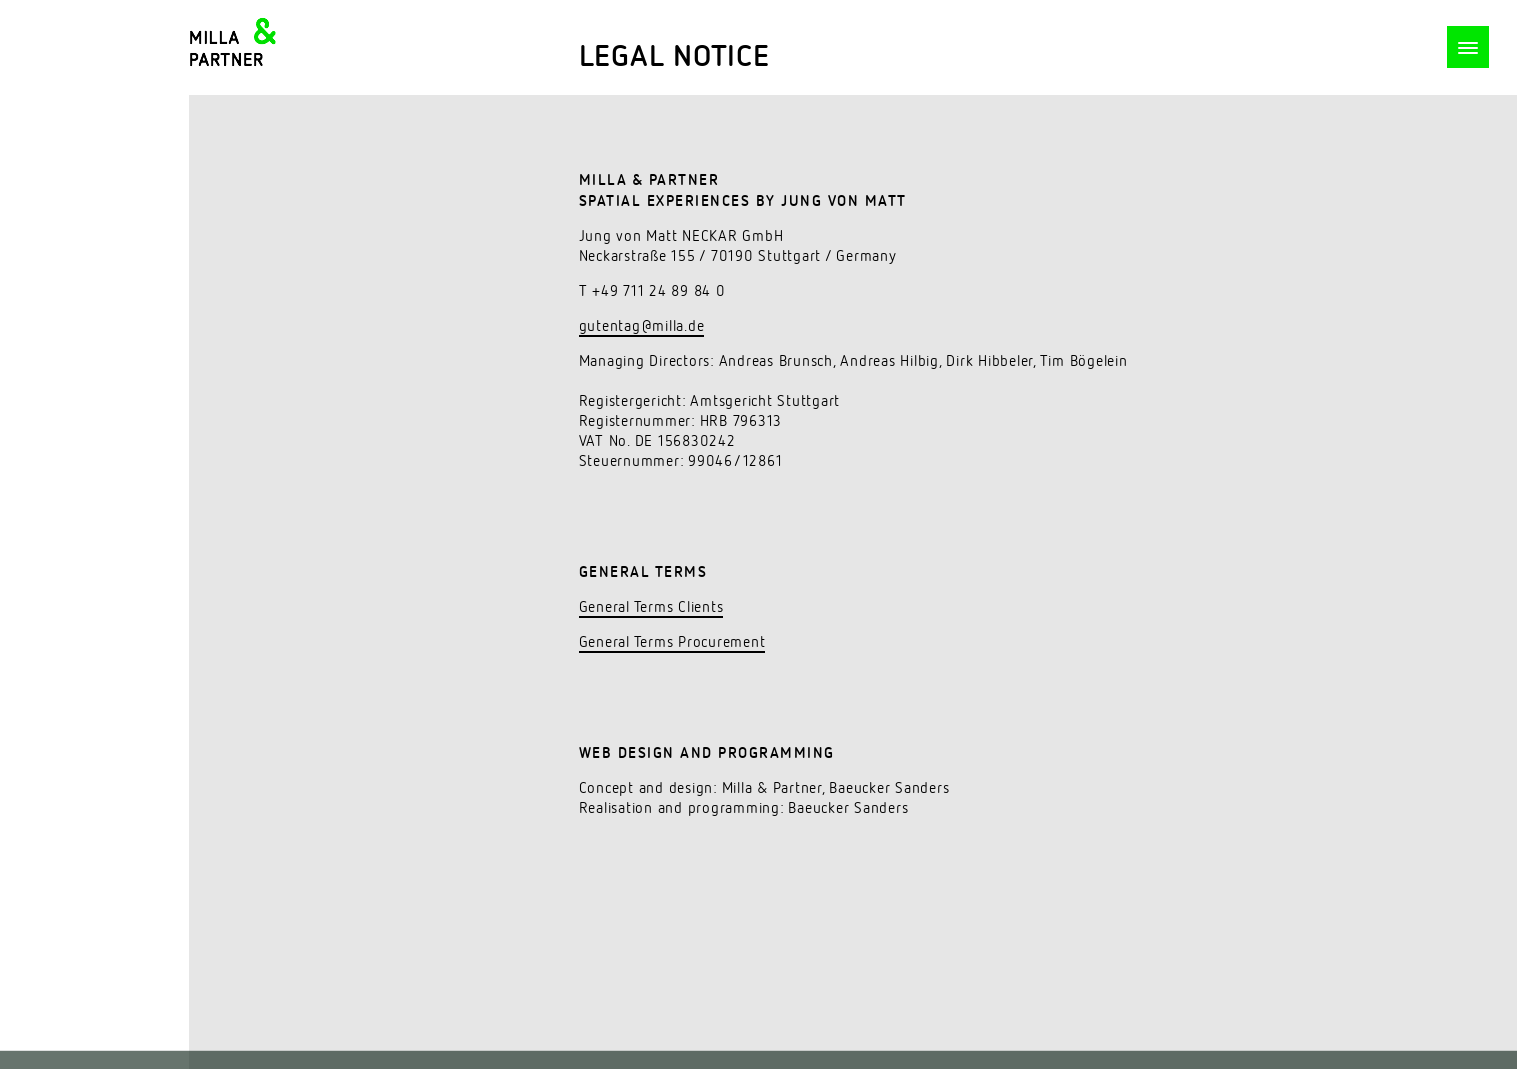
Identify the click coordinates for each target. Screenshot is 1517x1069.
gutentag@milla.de (642, 326)
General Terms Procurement (672, 642)
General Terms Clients (651, 607)
